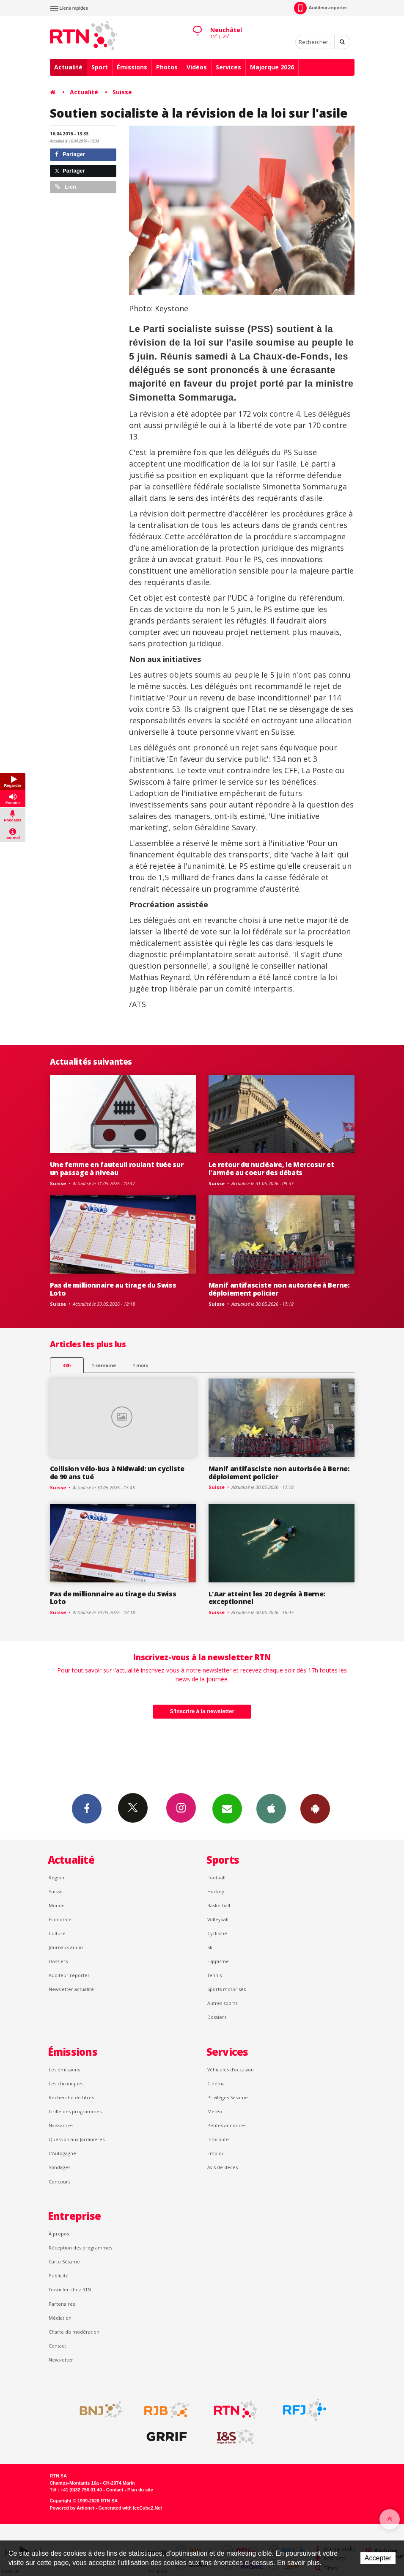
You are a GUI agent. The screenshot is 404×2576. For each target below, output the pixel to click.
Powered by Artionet (72, 2507)
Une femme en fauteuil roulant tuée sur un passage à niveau (117, 1168)
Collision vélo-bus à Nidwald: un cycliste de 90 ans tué (117, 1472)
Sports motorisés (226, 1989)
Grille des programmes (75, 2111)
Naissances (61, 2125)
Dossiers (58, 1961)
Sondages (59, 2167)
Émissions (132, 67)
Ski (210, 1947)
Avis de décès (222, 2167)
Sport (99, 67)
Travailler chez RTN (70, 2289)
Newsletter (61, 2359)
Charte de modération (74, 2331)
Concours (59, 2181)
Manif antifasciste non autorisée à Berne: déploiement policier (279, 1289)
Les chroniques (66, 2083)
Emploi (215, 2153)
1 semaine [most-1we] (103, 1365)
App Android (315, 1808)
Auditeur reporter (69, 1975)
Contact (57, 2345)
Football (216, 1877)
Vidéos (197, 67)
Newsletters (227, 1808)
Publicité (59, 2275)
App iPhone (271, 1808)
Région (56, 1877)
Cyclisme (217, 1933)
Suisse (122, 92)
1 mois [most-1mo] (140, 1365)
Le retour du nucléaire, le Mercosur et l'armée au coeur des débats (271, 1168)
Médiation (60, 2318)
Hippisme (218, 1961)
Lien (65, 187)
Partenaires (62, 2304)
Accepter (378, 2558)
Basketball (218, 1905)
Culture (57, 1933)
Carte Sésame (64, 2261)
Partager (70, 154)
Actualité (68, 67)
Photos (167, 67)
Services (228, 67)
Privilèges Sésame (227, 2097)
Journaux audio (66, 1947)
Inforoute (218, 2139)
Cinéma (216, 2083)
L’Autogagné (62, 2153)
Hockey (215, 1891)
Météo (214, 2111)
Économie (60, 1919)
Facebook (87, 1808)
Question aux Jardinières (76, 2139)
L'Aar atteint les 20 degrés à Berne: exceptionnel (267, 1598)
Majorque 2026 (272, 67)
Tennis (214, 1975)
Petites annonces (226, 2125)
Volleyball (217, 1919)
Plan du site (140, 2489)
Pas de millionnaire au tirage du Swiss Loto (113, 1289)
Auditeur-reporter (320, 8)
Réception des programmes (80, 2247)
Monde (57, 1905)
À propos (59, 2233)
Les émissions (64, 2069)
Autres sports (222, 2003)
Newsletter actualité (71, 1989)
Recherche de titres (71, 2097)
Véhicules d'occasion (230, 2069)
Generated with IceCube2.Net (130, 2507)
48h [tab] (67, 1365)
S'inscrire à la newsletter (202, 1711)
